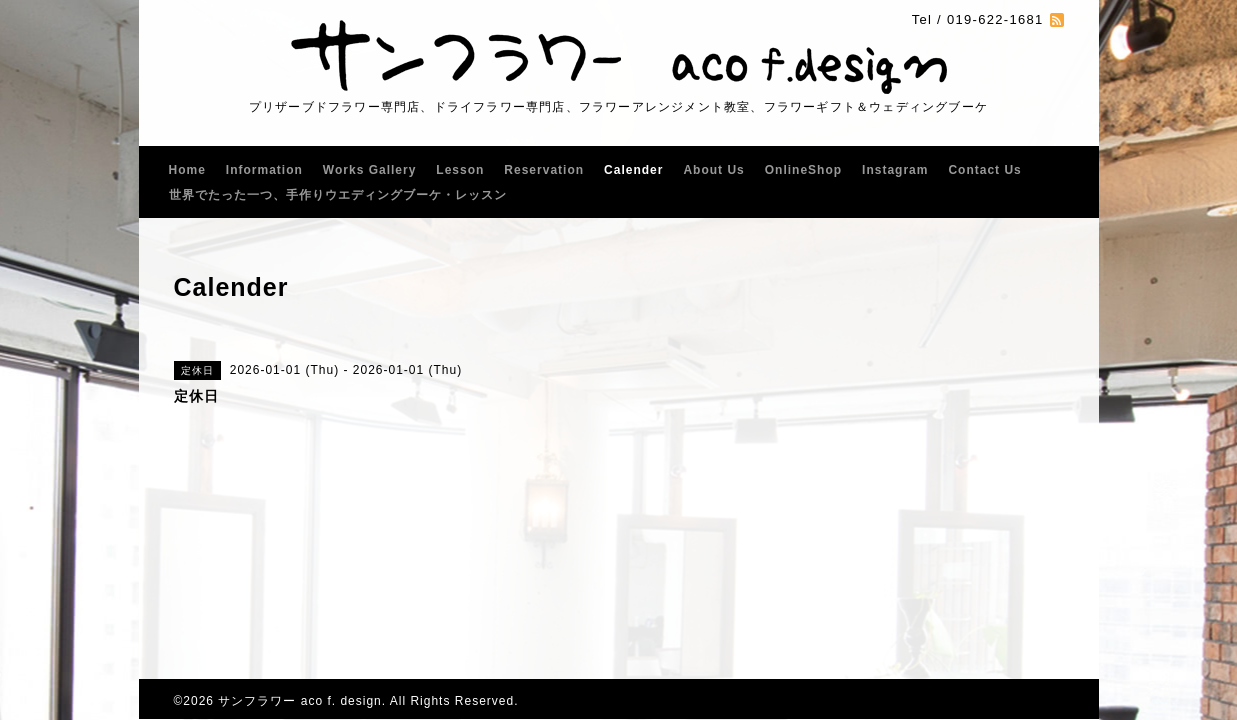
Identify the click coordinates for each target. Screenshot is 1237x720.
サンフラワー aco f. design (299, 701)
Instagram (895, 170)
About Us (713, 170)
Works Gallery (369, 170)
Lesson (460, 170)
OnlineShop (803, 170)
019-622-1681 (995, 19)
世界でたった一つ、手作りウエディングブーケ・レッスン (338, 195)
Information (264, 170)
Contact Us (984, 170)
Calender (633, 170)
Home (187, 170)
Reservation (544, 170)
